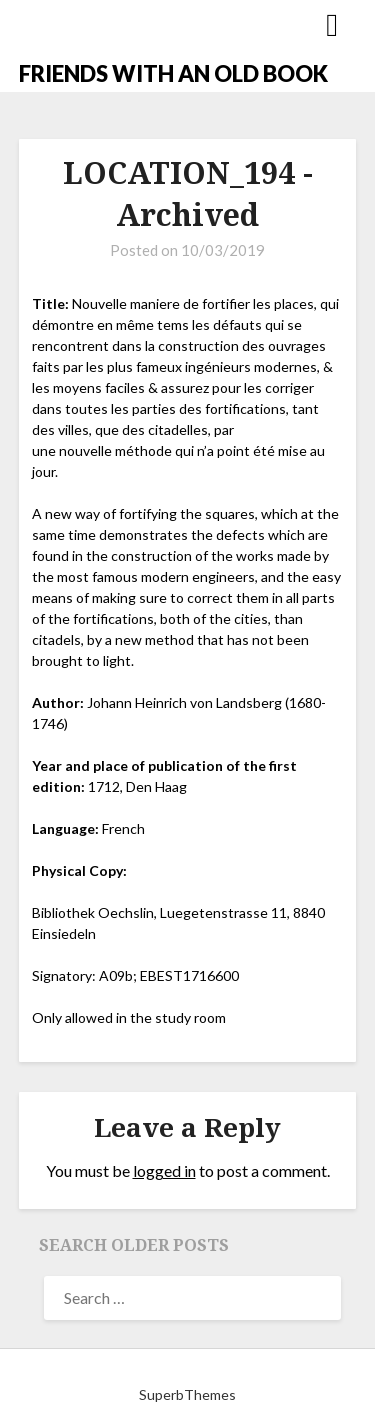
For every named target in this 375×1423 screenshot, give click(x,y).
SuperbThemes (187, 1394)
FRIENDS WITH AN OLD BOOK (173, 73)
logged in (164, 1170)
